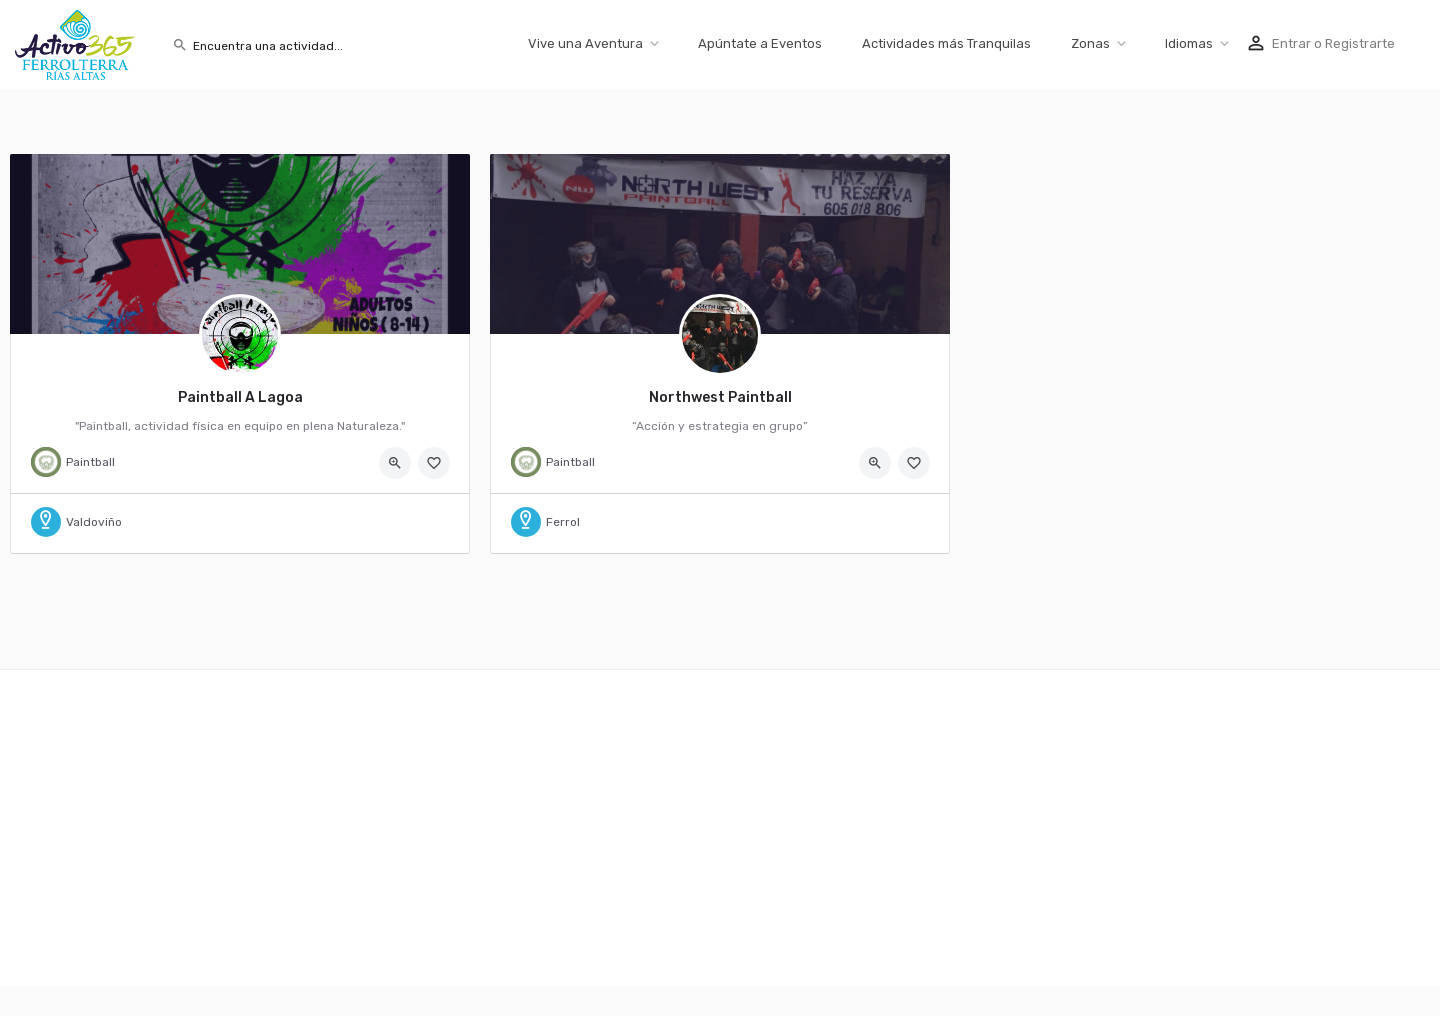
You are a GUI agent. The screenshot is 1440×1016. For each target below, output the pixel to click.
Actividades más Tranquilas (946, 43)
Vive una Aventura (585, 43)
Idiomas (1189, 43)
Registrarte (1360, 43)
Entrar (1291, 43)
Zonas (1090, 43)
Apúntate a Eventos (760, 43)
